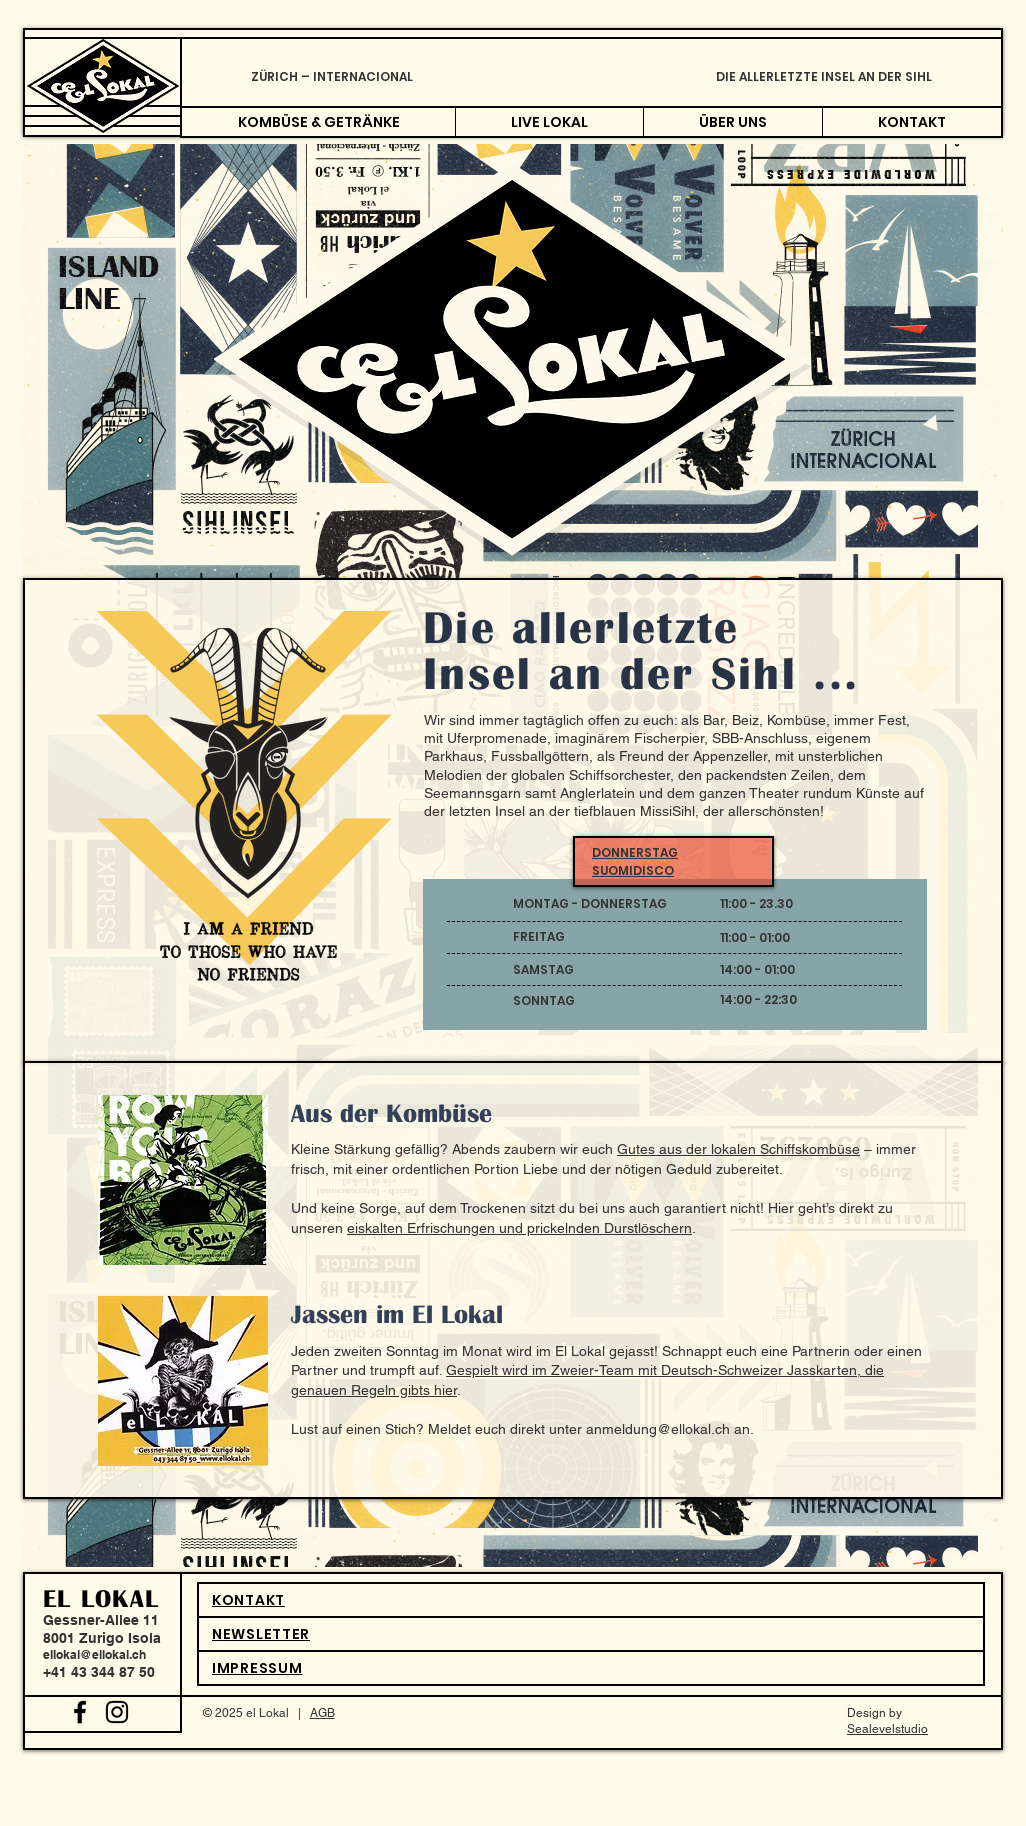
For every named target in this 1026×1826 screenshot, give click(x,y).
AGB (322, 1713)
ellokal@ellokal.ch (94, 1654)
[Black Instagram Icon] (117, 1712)
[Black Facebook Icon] (80, 1712)
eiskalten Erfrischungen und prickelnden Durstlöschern (519, 1228)
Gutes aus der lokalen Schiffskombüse (738, 1149)
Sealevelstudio (887, 1729)
